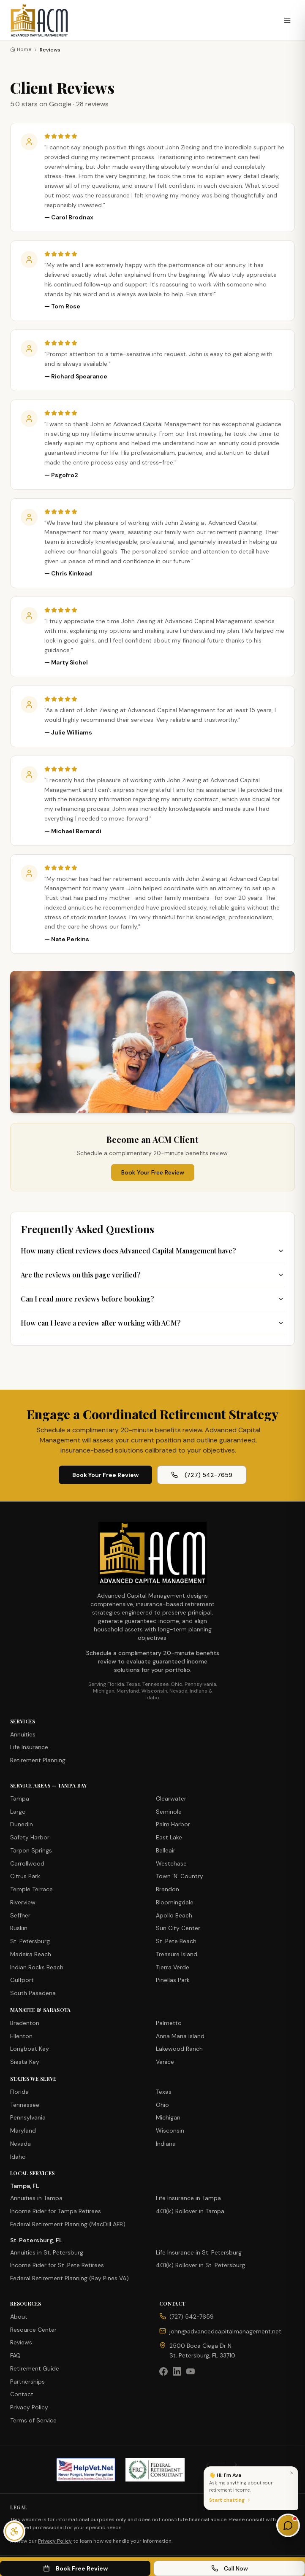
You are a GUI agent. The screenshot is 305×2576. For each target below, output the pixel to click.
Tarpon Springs (31, 1850)
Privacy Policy (29, 2407)
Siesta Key (24, 2062)
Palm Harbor (173, 1824)
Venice (165, 2062)
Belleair (165, 1850)
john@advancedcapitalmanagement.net (225, 2331)
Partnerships (27, 2381)
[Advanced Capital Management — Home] (39, 20)
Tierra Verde (172, 1967)
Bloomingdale (174, 1902)
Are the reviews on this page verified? (152, 1274)
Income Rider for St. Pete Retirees (57, 2265)
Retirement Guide (34, 2368)
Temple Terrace (31, 1889)
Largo (18, 1811)
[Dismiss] (292, 2472)
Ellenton (21, 2036)
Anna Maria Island (180, 2036)
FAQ (15, 2355)
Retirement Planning (37, 1760)
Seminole (169, 1811)
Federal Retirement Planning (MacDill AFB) (67, 2224)
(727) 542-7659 (191, 2316)
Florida (19, 2091)
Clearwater (171, 1798)
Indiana (166, 2143)
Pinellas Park (173, 1980)
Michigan (168, 2117)
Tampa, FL (24, 2186)
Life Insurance (29, 1747)
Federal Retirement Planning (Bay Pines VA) (69, 2278)
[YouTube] (190, 2371)
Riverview (22, 1902)
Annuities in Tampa (36, 2198)
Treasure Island (176, 1954)
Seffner (20, 1915)
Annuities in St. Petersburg (46, 2252)
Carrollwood (27, 1863)
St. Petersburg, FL (36, 2240)
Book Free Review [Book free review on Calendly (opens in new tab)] (75, 2568)
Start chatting (230, 2500)
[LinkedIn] (177, 2371)
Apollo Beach (174, 1915)
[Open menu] (287, 20)
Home (20, 49)
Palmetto (169, 2023)
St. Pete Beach (176, 1941)
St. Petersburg (30, 1941)
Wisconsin (170, 2130)
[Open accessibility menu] (14, 2531)
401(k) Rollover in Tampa (190, 2211)
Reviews (21, 2342)
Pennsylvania (28, 2117)
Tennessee (24, 2105)
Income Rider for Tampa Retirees (55, 2211)
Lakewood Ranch (179, 2048)
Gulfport (22, 1980)
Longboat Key (29, 2048)
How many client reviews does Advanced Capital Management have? (152, 1250)
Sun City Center (178, 1928)
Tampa (19, 1798)
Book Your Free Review (152, 1172)
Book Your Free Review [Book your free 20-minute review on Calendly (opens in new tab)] (105, 1475)
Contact (21, 2394)
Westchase (171, 1863)
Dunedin (21, 1824)
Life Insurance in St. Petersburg (199, 2252)
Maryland (23, 2130)
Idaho (18, 2156)
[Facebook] (163, 2371)
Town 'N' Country (179, 1876)
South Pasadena (33, 1993)
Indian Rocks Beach (36, 1967)
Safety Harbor (29, 1837)
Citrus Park (25, 1876)
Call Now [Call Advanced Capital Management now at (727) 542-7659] (229, 2568)
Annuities (22, 1734)
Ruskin (18, 1928)
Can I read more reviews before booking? (152, 1298)
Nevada (20, 2143)
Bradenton (24, 2023)
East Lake (169, 1837)
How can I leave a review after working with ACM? (152, 1322)
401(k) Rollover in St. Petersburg (200, 2265)
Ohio (162, 2105)
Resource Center (33, 2329)
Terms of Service (33, 2420)
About (18, 2316)
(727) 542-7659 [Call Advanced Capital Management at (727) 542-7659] (201, 1475)
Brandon (167, 1889)
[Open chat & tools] (288, 2525)
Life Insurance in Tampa (188, 2198)
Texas (164, 2091)
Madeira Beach (30, 1954)
